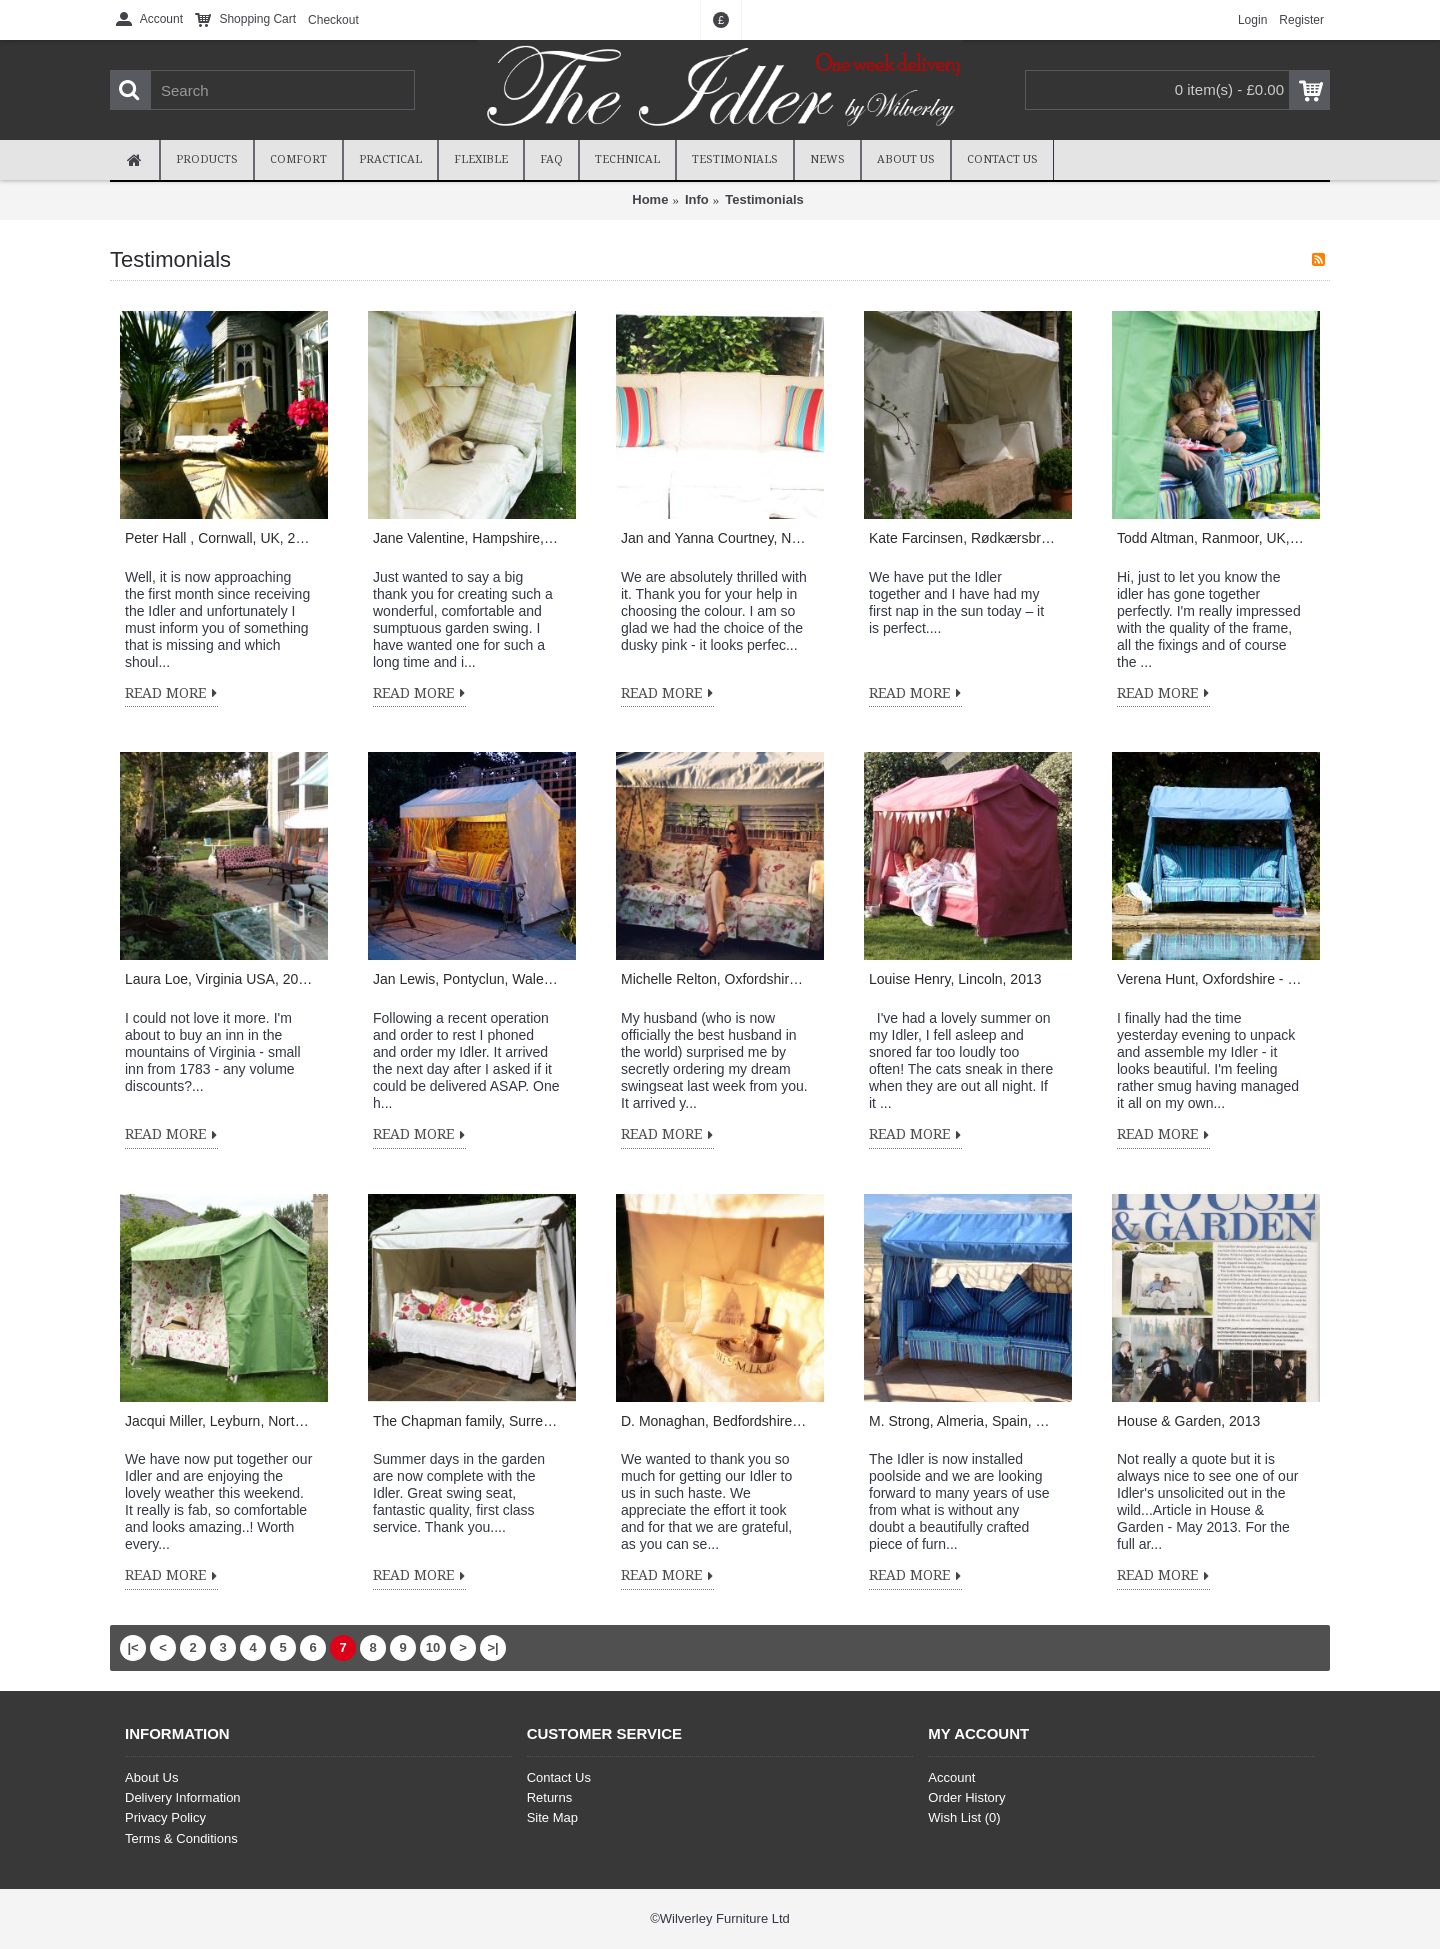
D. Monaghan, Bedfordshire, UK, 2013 (715, 1421)
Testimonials (764, 199)
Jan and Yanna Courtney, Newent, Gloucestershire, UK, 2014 (715, 538)
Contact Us (559, 1777)
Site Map (552, 1817)
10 (433, 1647)
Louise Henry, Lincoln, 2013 (955, 979)
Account (951, 1777)
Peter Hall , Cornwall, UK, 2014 (219, 538)
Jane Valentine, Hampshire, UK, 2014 (467, 538)
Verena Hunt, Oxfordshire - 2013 (1211, 979)
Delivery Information (183, 1797)
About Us (151, 1777)
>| (492, 1647)
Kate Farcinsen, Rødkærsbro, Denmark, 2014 (963, 538)
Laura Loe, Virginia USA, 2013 (219, 979)
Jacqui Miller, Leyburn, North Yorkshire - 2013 (219, 1421)
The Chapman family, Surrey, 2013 (467, 1421)
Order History (966, 1797)
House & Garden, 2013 (1188, 1421)
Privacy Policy (165, 1817)
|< (132, 1647)
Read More (171, 694)
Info (697, 199)
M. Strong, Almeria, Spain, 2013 (963, 1421)
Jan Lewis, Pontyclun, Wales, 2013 (467, 979)
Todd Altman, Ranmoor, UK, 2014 (1211, 538)
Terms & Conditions (181, 1838)
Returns (550, 1797)
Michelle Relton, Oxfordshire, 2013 (715, 979)
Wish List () (964, 1817)
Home (650, 199)
